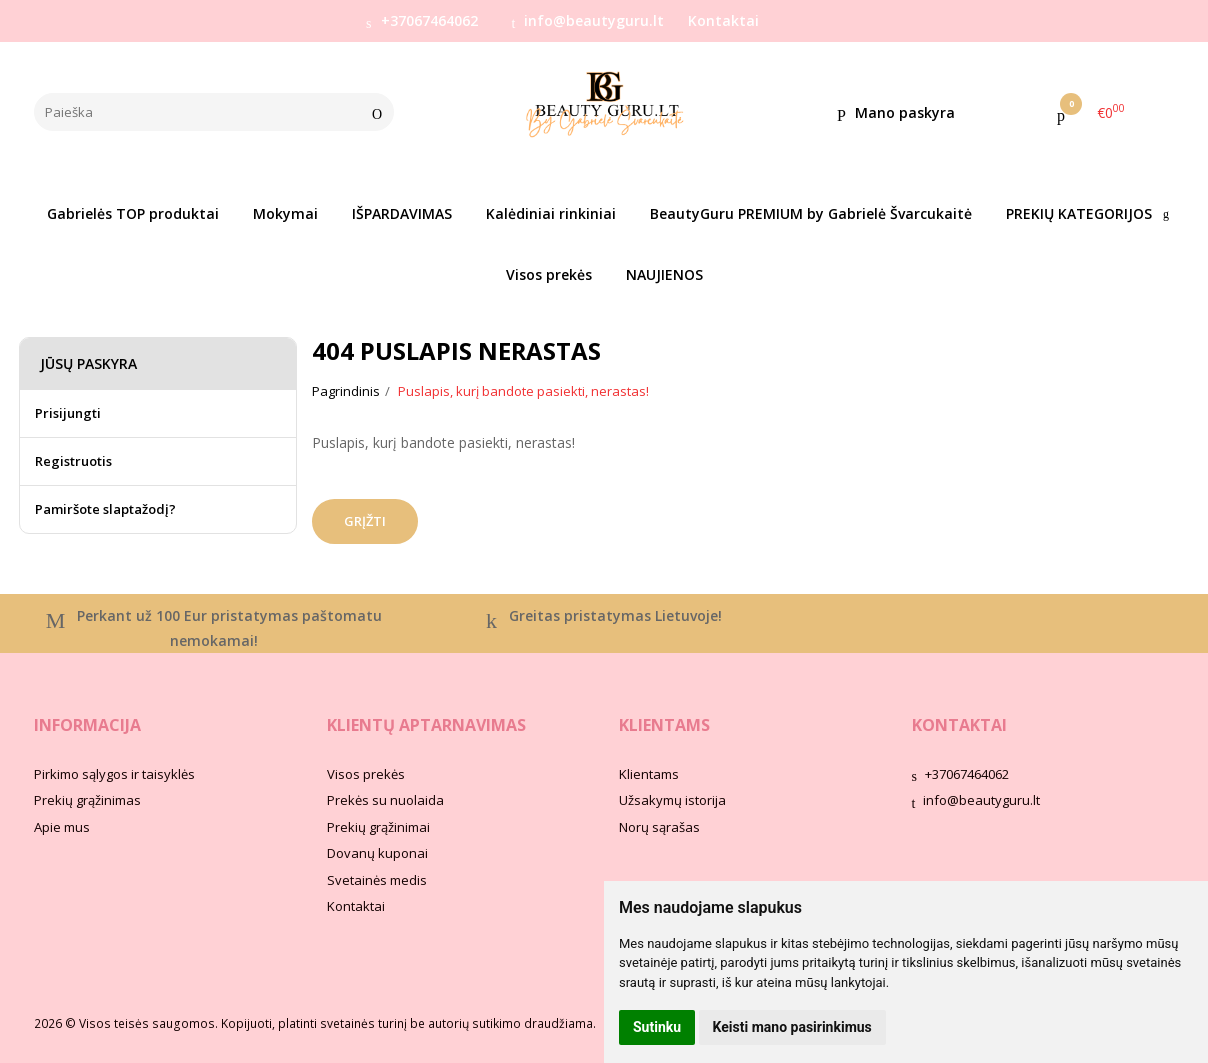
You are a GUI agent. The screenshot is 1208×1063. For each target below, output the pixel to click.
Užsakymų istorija (672, 800)
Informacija (87, 725)
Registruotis (73, 461)
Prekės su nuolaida (385, 800)
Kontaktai (723, 20)
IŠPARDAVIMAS (402, 213)
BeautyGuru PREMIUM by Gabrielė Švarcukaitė (811, 213)
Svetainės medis (377, 880)
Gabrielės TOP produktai (133, 213)
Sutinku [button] (657, 1027)
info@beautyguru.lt (588, 20)
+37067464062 (421, 20)
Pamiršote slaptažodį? (105, 509)
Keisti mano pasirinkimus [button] (792, 1027)
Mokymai (285, 213)
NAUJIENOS (664, 274)
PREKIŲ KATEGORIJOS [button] (1079, 213)
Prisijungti (68, 413)
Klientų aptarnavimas (426, 725)
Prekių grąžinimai (378, 827)
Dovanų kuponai (377, 853)
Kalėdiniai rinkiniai (551, 213)
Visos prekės (549, 274)
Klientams (664, 725)
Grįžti (365, 521)
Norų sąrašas (659, 827)
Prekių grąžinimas (87, 800)
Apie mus (62, 827)
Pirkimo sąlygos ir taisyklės (114, 774)
